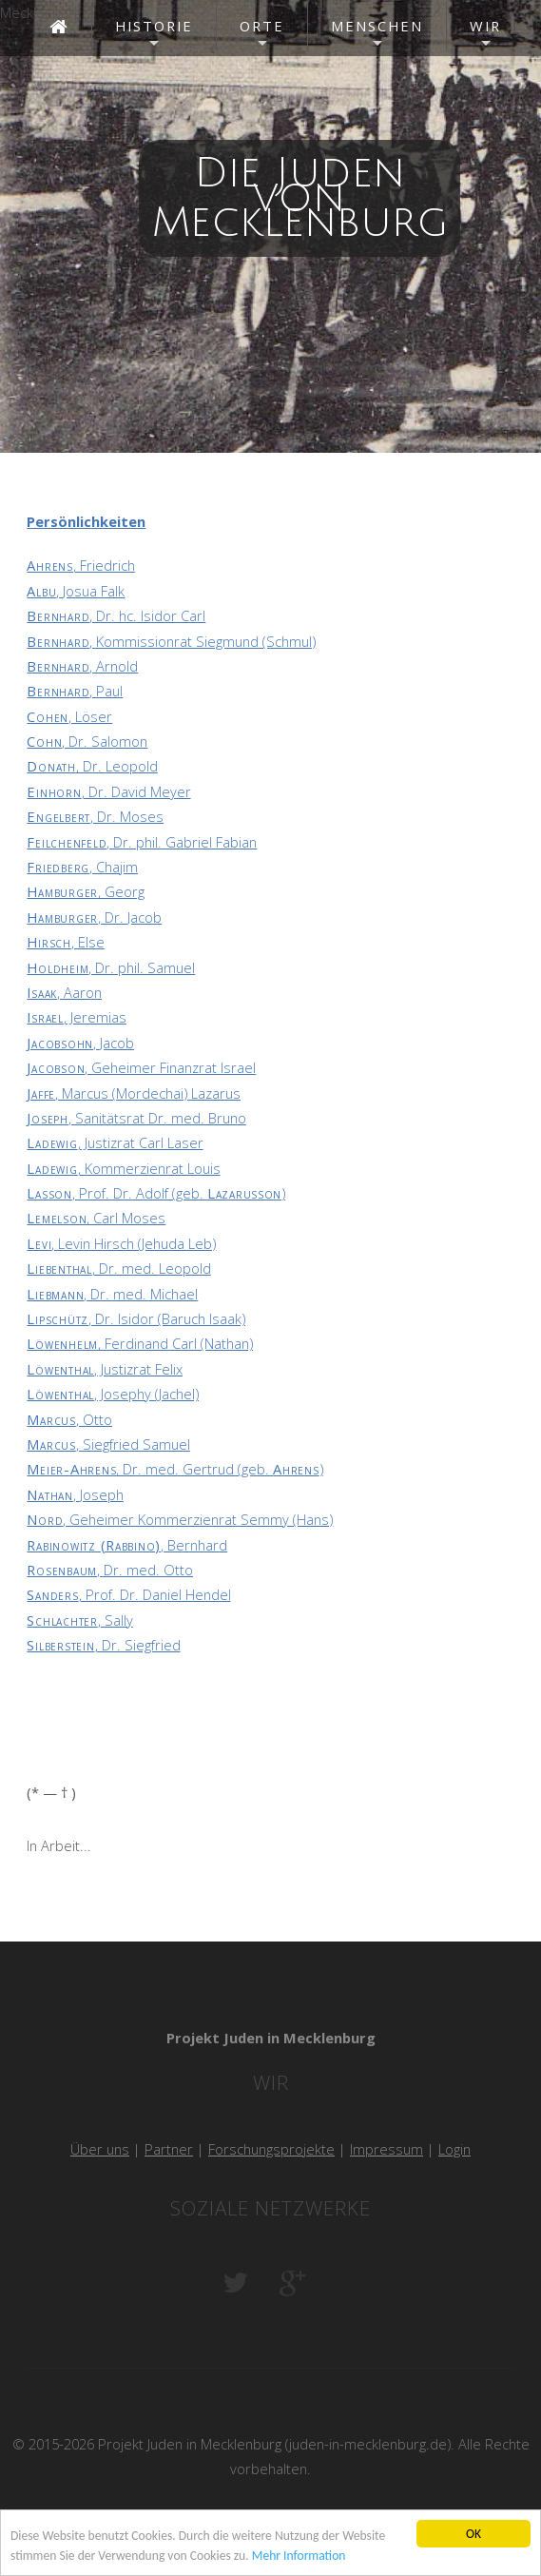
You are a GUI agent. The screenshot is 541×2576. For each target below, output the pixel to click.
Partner (169, 2148)
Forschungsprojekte (271, 2148)
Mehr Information (299, 2561)
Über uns (99, 2148)
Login (454, 2148)
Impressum (386, 2148)
